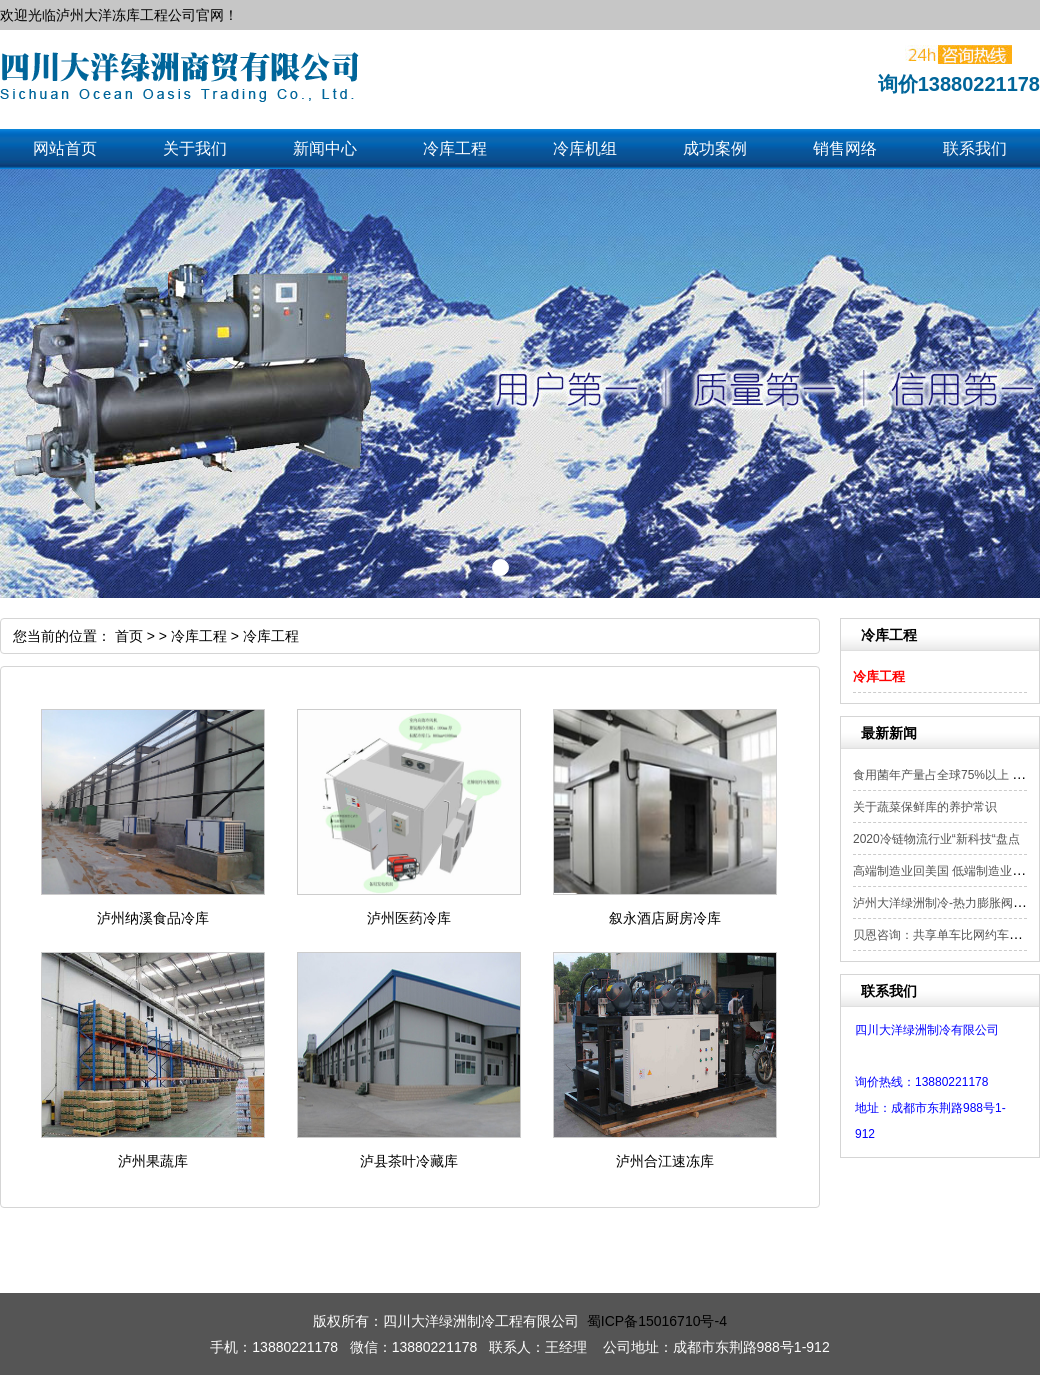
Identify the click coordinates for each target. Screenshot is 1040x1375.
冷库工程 (455, 148)
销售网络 (845, 148)
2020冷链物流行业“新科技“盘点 (936, 839)
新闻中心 (325, 148)
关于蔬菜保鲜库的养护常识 (925, 807)
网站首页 (65, 148)
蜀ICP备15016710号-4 (657, 1321)
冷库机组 (585, 148)
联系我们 (975, 148)
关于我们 (195, 148)
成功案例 (715, 148)
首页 (129, 636)
